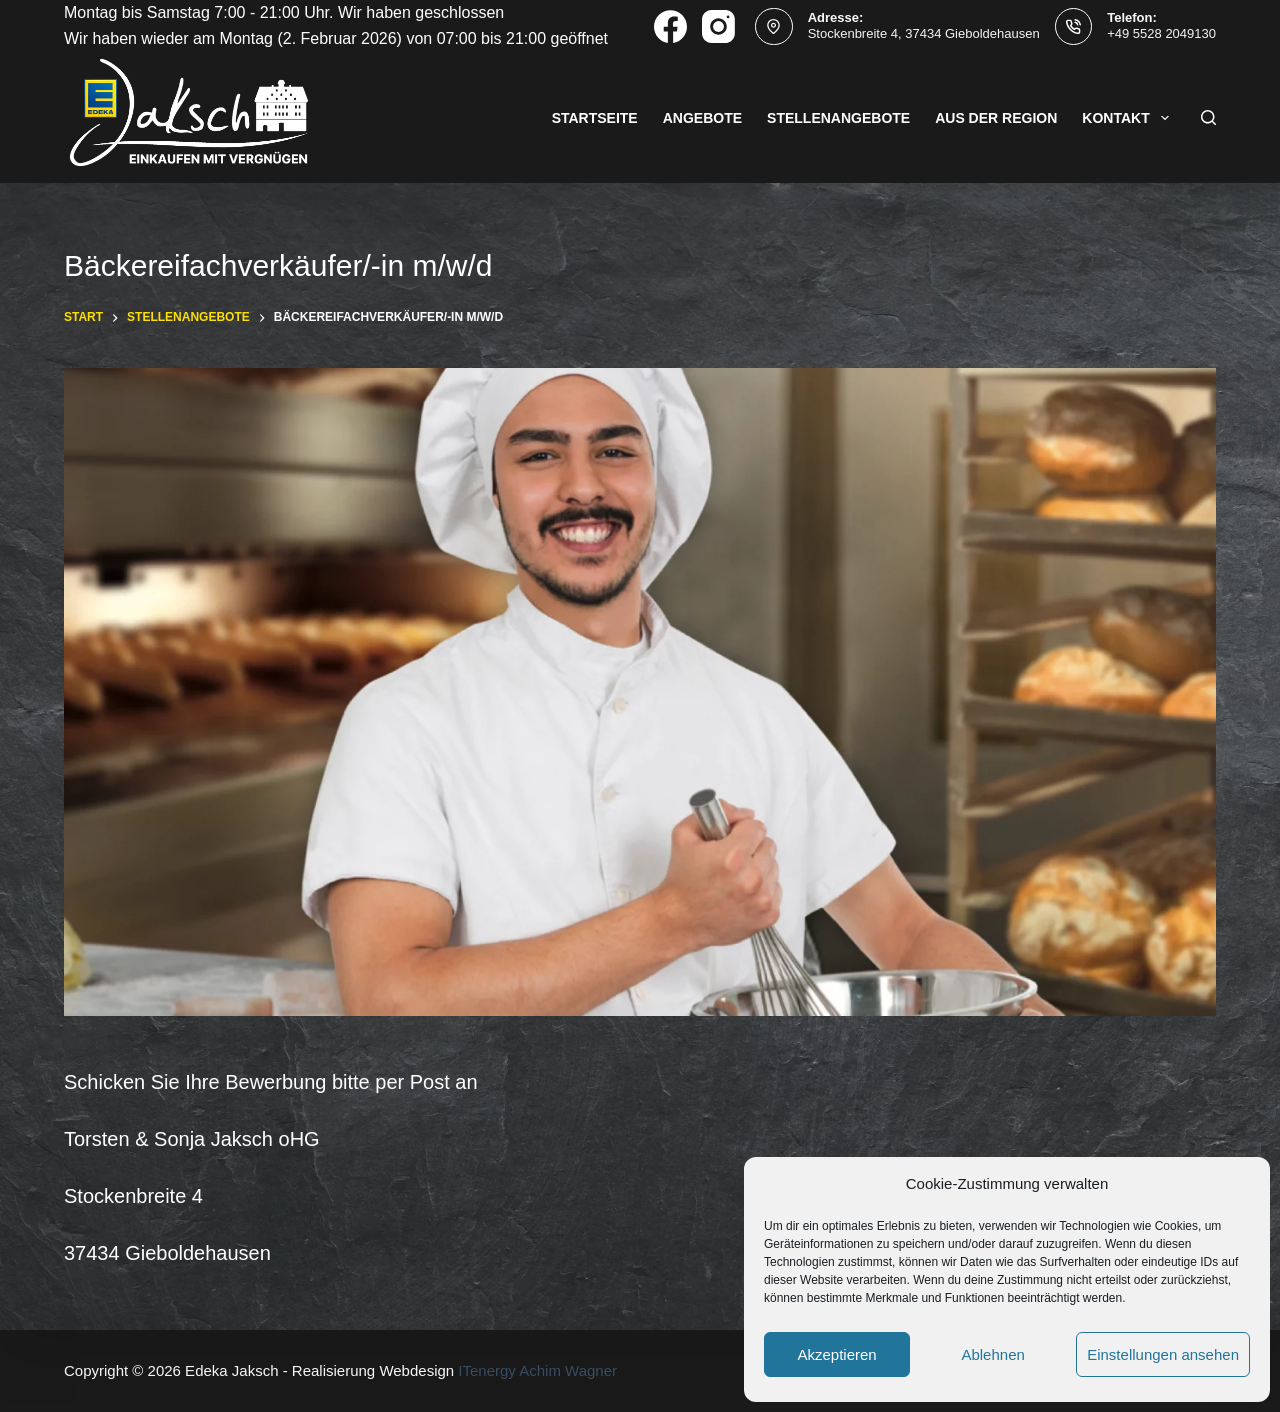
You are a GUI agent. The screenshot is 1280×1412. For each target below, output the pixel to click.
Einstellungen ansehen (1163, 1354)
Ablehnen (992, 1354)
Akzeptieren (836, 1354)
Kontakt (1129, 118)
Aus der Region (996, 118)
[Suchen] (1208, 117)
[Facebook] (670, 26)
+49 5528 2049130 (1161, 33)
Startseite (595, 118)
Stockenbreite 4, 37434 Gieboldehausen (924, 33)
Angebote (702, 118)
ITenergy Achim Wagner (537, 1370)
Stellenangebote (838, 118)
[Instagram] (718, 26)
